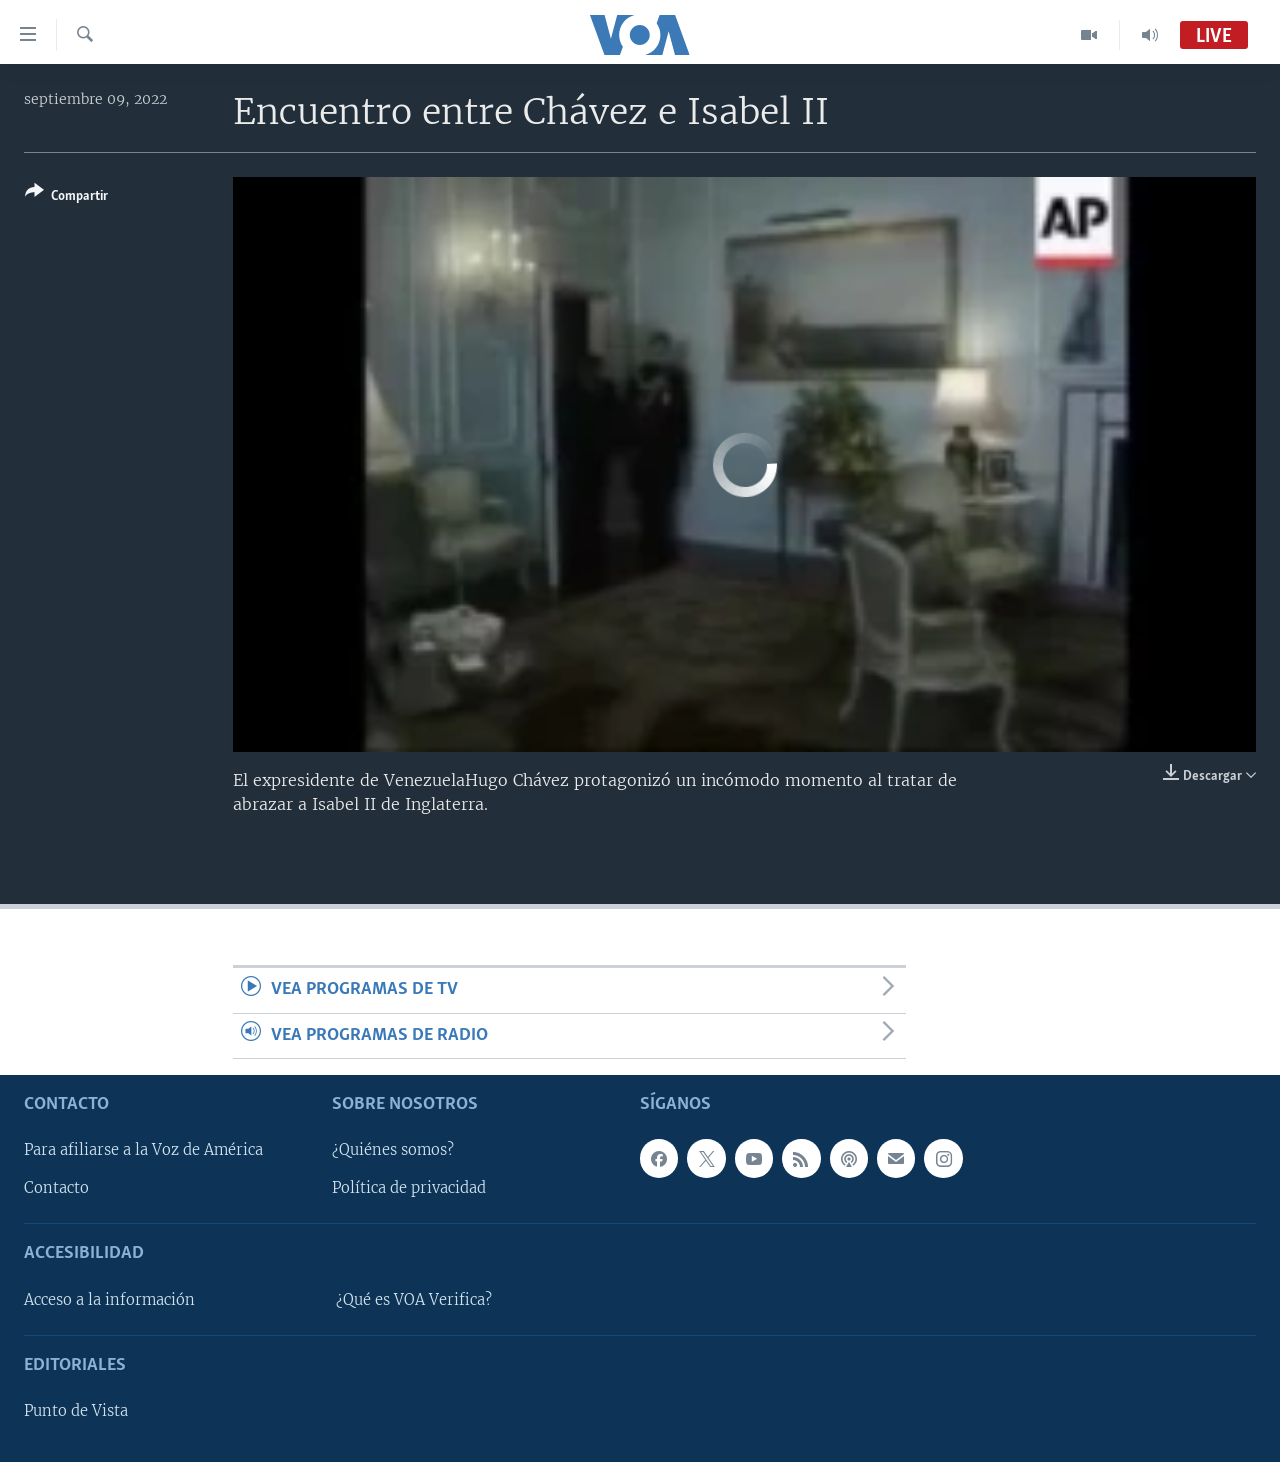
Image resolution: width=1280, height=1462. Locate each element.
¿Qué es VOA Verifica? (414, 1300)
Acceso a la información (109, 1300)
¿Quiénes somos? (393, 1150)
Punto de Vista (76, 1411)
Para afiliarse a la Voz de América (143, 1150)
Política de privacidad (409, 1188)
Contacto (56, 1188)
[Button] (66, 197)
